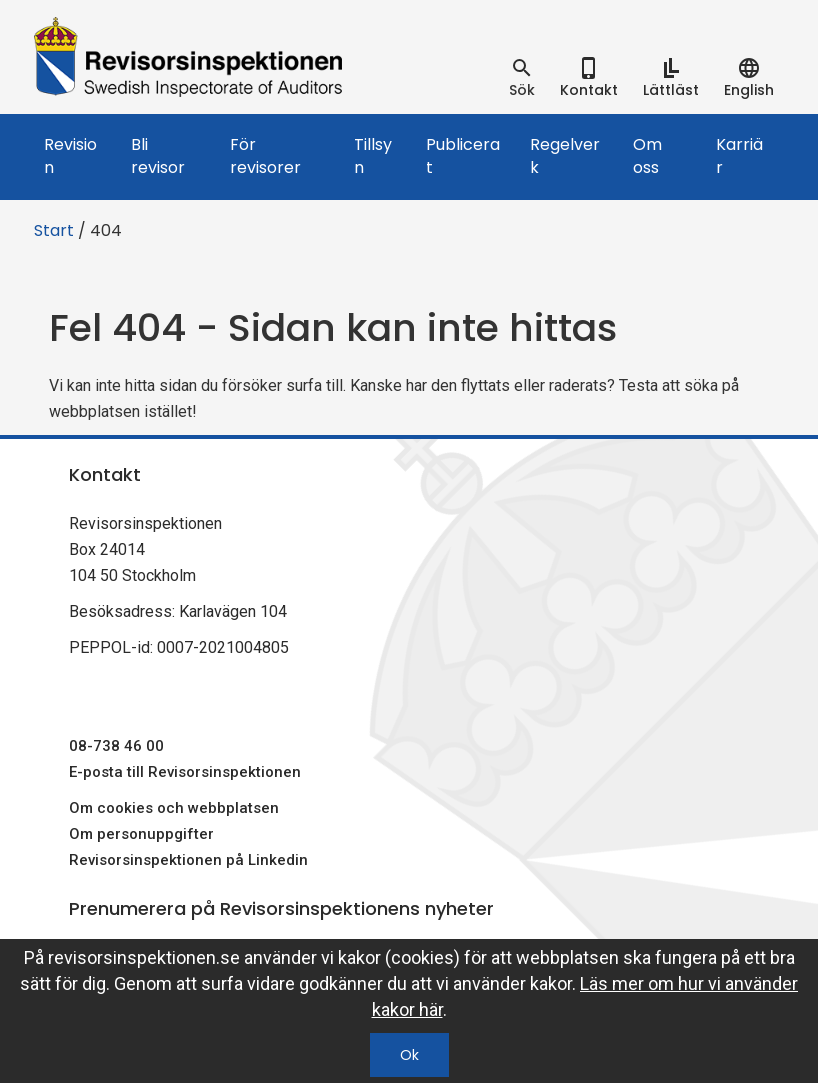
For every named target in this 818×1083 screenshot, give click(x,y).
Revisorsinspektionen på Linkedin (188, 860)
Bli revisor (158, 156)
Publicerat (463, 156)
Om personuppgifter (141, 834)
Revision (70, 156)
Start (54, 230)
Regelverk (565, 156)
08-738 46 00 (116, 746)
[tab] (522, 78)
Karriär (739, 156)
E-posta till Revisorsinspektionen (185, 772)
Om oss (647, 156)
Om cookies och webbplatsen (174, 808)
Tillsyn (373, 156)
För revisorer (265, 156)
